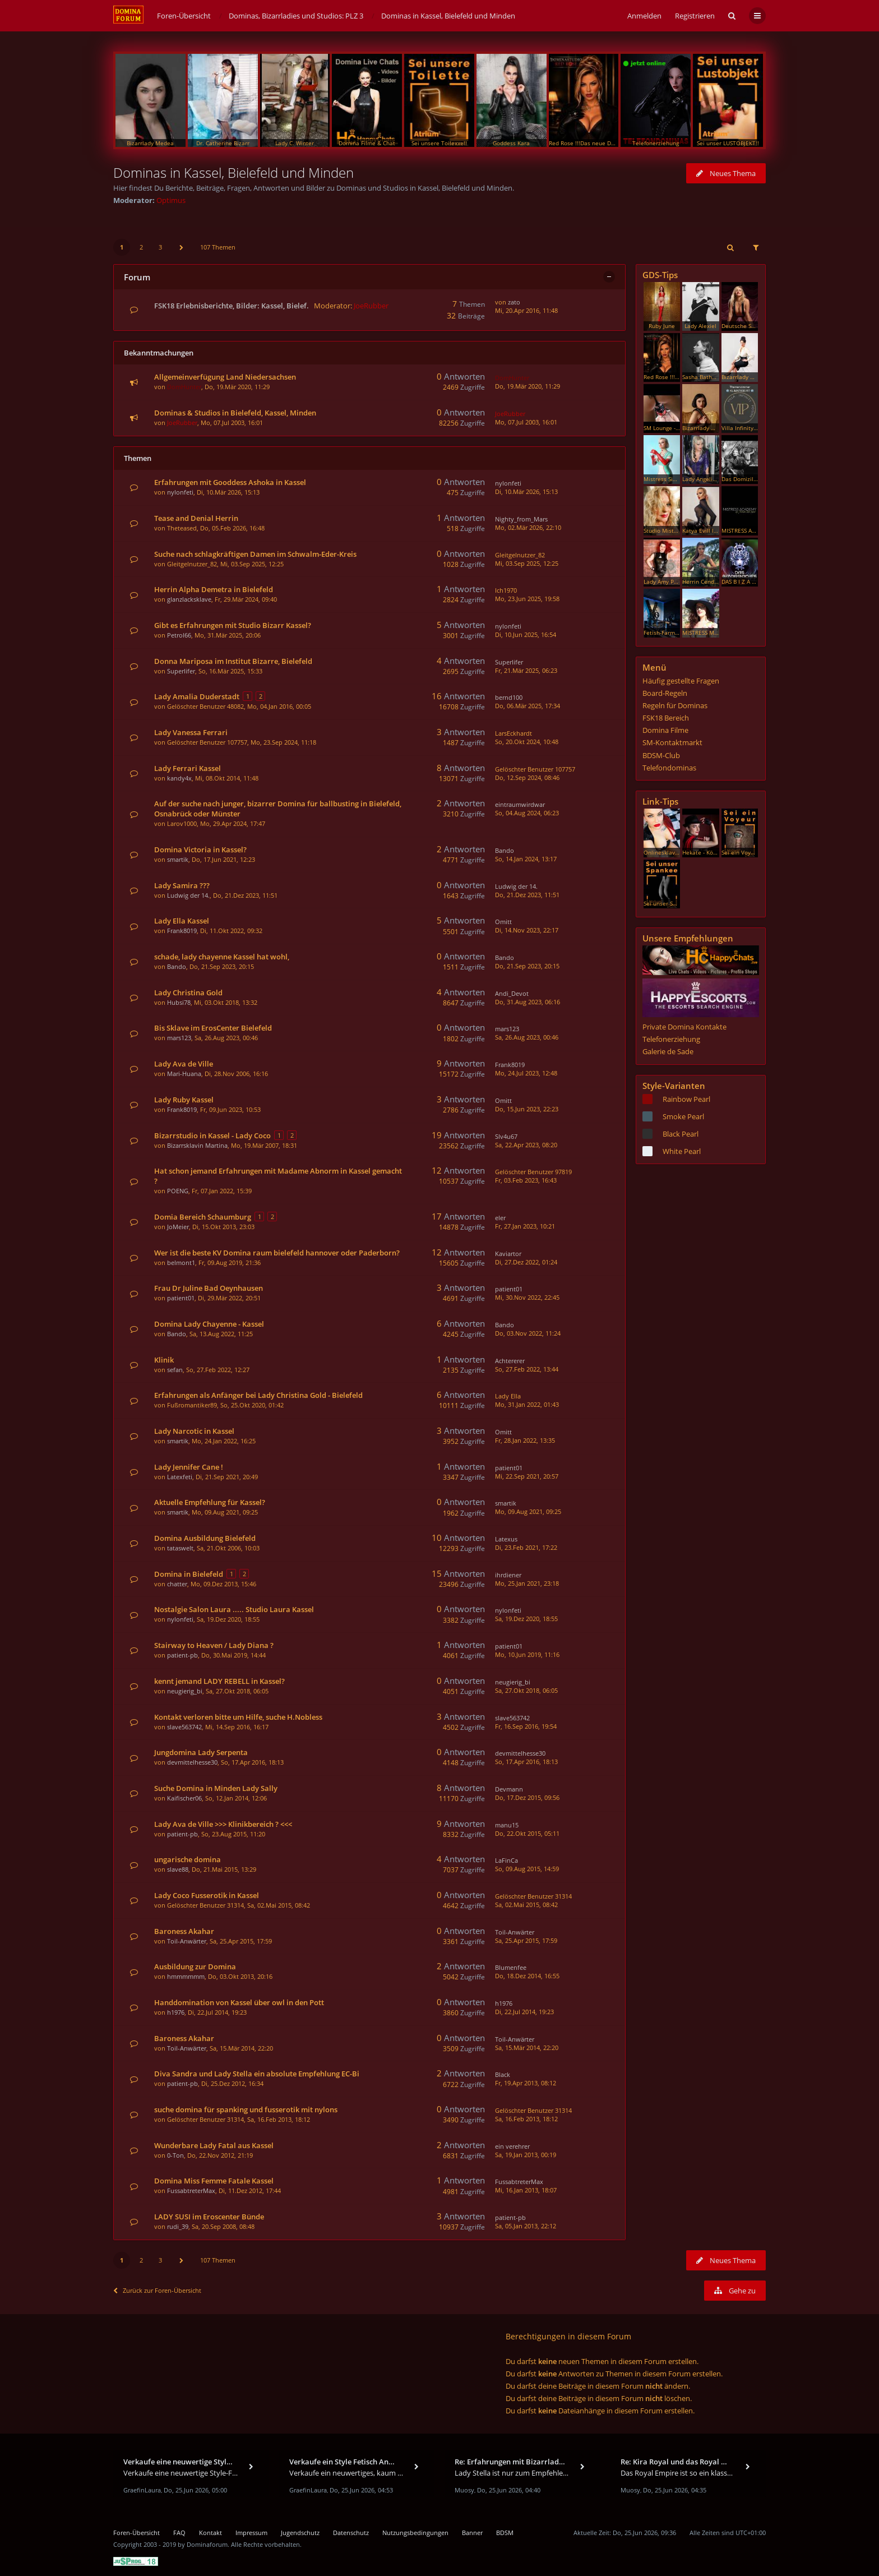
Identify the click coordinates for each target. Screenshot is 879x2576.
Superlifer (181, 671)
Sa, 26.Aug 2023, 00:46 (526, 1037)
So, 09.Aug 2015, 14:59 (527, 1868)
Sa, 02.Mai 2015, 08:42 (526, 1904)
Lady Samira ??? (182, 885)
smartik (177, 859)
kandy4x (179, 778)
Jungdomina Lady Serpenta (201, 1752)
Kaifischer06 (184, 1798)
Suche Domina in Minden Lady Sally (215, 1788)
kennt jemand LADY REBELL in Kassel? (219, 1681)
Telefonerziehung (671, 1039)
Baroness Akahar (184, 1931)
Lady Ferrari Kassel (187, 768)
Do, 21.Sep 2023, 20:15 (527, 966)
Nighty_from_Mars (521, 519)
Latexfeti (179, 1476)
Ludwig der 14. (188, 895)
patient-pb (182, 1655)
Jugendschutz (300, 2532)
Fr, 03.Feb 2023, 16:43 (526, 1180)
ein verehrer (512, 2146)
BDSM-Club (661, 755)
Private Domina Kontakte (684, 1027)
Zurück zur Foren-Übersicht (157, 2290)
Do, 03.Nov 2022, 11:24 (528, 1333)
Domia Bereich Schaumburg (202, 1217)
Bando (504, 850)
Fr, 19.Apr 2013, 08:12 (525, 2083)
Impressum (251, 2532)
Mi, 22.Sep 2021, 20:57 (526, 1476)
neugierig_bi (184, 1691)
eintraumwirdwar (520, 804)
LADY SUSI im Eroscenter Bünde (209, 2217)
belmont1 (181, 1262)
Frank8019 (182, 930)
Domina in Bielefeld (188, 1574)
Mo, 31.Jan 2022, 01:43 (527, 1404)
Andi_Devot (512, 993)
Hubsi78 (179, 1002)
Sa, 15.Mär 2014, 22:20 (526, 2047)
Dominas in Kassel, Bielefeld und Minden (233, 172)
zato (514, 302)
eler (500, 1217)
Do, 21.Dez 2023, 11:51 (527, 894)
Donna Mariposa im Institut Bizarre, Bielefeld (233, 661)
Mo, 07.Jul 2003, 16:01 (526, 422)
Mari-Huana (184, 1073)
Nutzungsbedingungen (415, 2532)
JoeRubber (371, 306)
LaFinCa (506, 1860)
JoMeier (178, 1226)
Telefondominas (669, 768)
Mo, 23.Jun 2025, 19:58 (527, 598)
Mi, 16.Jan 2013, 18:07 (526, 2190)
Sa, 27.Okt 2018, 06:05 (526, 1690)
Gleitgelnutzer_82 (192, 564)
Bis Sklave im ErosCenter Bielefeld (213, 1028)
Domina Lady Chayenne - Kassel (209, 1324)
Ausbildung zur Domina (195, 1966)
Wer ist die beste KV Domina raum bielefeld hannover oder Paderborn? (277, 1253)
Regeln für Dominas (674, 705)
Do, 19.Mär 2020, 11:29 (527, 386)
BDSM (504, 2532)
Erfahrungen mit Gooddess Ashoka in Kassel (230, 482)
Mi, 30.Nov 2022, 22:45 (527, 1297)
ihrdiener (508, 1575)
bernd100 (508, 697)
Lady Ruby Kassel (184, 1100)
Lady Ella (508, 1396)
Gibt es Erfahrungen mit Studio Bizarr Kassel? (232, 625)
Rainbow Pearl (686, 1099)
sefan (175, 1369)
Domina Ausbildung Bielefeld (205, 1538)
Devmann (509, 1789)
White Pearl (682, 1151)
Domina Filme (665, 730)
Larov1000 (182, 823)
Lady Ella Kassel (181, 921)
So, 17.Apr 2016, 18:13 (526, 1761)
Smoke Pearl (683, 1116)
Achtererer (510, 1360)
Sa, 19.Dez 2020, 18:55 (526, 1618)
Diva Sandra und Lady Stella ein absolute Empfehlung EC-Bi (256, 2074)
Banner (472, 2532)
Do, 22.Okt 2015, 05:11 (527, 1833)
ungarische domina (187, 1859)
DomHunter (184, 386)
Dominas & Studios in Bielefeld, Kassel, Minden (235, 413)
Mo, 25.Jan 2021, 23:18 (527, 1583)
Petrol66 (179, 635)
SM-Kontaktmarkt (672, 742)
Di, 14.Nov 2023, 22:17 (526, 930)
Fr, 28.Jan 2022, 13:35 (525, 1440)
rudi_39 (177, 2226)
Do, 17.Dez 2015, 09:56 (527, 1797)
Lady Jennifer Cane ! (188, 1467)
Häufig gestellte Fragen (680, 681)
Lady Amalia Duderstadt (196, 696)
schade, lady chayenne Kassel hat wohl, (221, 957)
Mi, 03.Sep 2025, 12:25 (526, 563)
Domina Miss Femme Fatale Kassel (214, 2181)
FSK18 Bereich (665, 718)
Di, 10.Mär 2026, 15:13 (526, 491)
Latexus (506, 1539)
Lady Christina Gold (188, 992)
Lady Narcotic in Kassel (194, 1431)
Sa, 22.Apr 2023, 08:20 (526, 1145)
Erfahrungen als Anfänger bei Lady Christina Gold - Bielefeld (258, 1395)
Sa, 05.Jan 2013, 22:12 (525, 2226)
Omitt (503, 921)
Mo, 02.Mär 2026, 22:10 (528, 527)
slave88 (177, 1869)
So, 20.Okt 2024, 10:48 (526, 741)
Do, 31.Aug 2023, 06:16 (527, 1002)
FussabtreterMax (191, 2190)
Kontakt (210, 2532)
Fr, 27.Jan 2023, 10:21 (525, 1226)
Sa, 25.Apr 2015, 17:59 (526, 1940)
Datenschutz (351, 2532)
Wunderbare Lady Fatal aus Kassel (214, 2145)
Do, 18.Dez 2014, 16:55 (527, 1976)
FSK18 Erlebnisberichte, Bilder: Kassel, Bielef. (231, 306)
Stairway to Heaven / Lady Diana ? (214, 1645)
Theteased (182, 528)
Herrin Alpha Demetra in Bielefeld (213, 589)
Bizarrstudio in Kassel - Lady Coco (212, 1135)
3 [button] (160, 247)
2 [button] (141, 247)
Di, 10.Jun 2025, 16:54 (525, 634)
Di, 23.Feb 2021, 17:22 (526, 1547)
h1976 (175, 2012)
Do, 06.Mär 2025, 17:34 (527, 705)
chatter (177, 1584)
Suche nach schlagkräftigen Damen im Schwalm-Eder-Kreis (255, 554)
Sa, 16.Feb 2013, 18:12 (526, 2119)
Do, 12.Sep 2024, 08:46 (527, 777)
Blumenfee (510, 1967)
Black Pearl (680, 1134)
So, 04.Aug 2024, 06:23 (527, 813)
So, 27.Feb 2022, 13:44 (526, 1369)
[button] (182, 247)
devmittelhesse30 (192, 1762)
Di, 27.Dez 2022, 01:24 (526, 1262)
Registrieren (695, 16)
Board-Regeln (664, 693)
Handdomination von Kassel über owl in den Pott (239, 2002)
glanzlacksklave (189, 599)
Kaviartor (508, 1253)
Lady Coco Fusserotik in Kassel (206, 1895)
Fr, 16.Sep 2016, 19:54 (526, 1726)
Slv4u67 (506, 1136)
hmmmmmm (186, 1976)
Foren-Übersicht (136, 2532)
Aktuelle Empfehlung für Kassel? (209, 1502)
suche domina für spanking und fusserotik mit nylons (245, 2109)
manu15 (507, 1825)
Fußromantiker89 (192, 1405)
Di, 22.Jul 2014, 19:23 (524, 2011)
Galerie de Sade (667, 1051)
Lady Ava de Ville (183, 1064)
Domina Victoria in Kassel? (200, 849)
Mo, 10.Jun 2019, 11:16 (527, 1654)
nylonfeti (180, 492)
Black (502, 2074)
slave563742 (184, 1727)
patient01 (181, 1298)
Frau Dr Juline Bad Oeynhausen (208, 1288)
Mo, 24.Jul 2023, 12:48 (526, 1073)
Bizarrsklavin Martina (197, 1145)
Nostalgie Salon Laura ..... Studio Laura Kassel (234, 1609)
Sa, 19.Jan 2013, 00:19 (525, 2154)
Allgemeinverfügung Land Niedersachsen (225, 377)
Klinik (164, 1360)
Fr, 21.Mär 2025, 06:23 (526, 670)
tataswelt (180, 1548)
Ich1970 (506, 590)
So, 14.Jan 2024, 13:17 (526, 859)
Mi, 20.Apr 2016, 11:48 (526, 310)
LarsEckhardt (513, 733)
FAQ (179, 2532)
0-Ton (175, 2155)
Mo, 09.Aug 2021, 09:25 (528, 1511)
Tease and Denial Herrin (196, 518)
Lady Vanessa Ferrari (191, 732)
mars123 (179, 1037)
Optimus (171, 200)
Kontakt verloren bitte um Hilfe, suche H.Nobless (238, 1717)
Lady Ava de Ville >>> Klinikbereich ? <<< (223, 1824)
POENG (177, 1191)
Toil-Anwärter (186, 1941)
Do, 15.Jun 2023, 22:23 (526, 1109)
